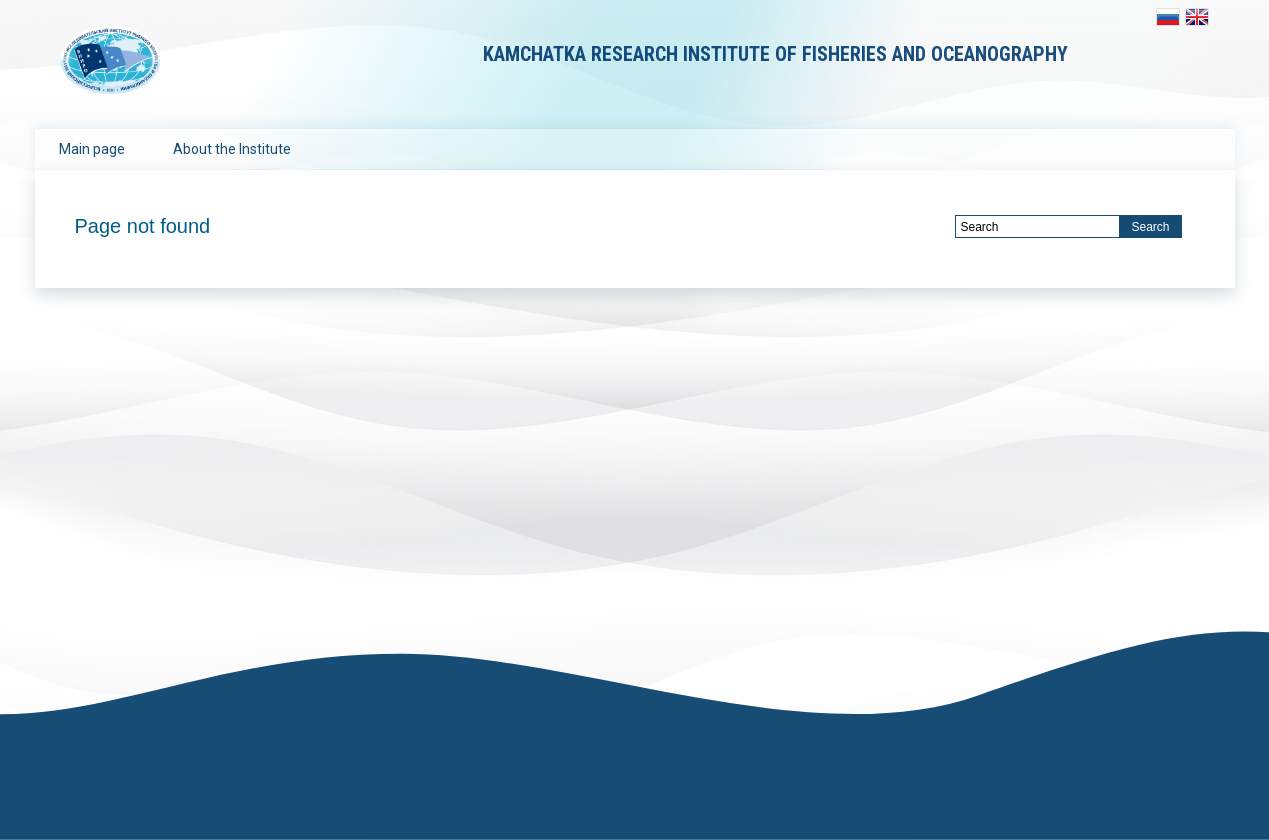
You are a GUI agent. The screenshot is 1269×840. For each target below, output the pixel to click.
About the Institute (232, 149)
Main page (92, 149)
